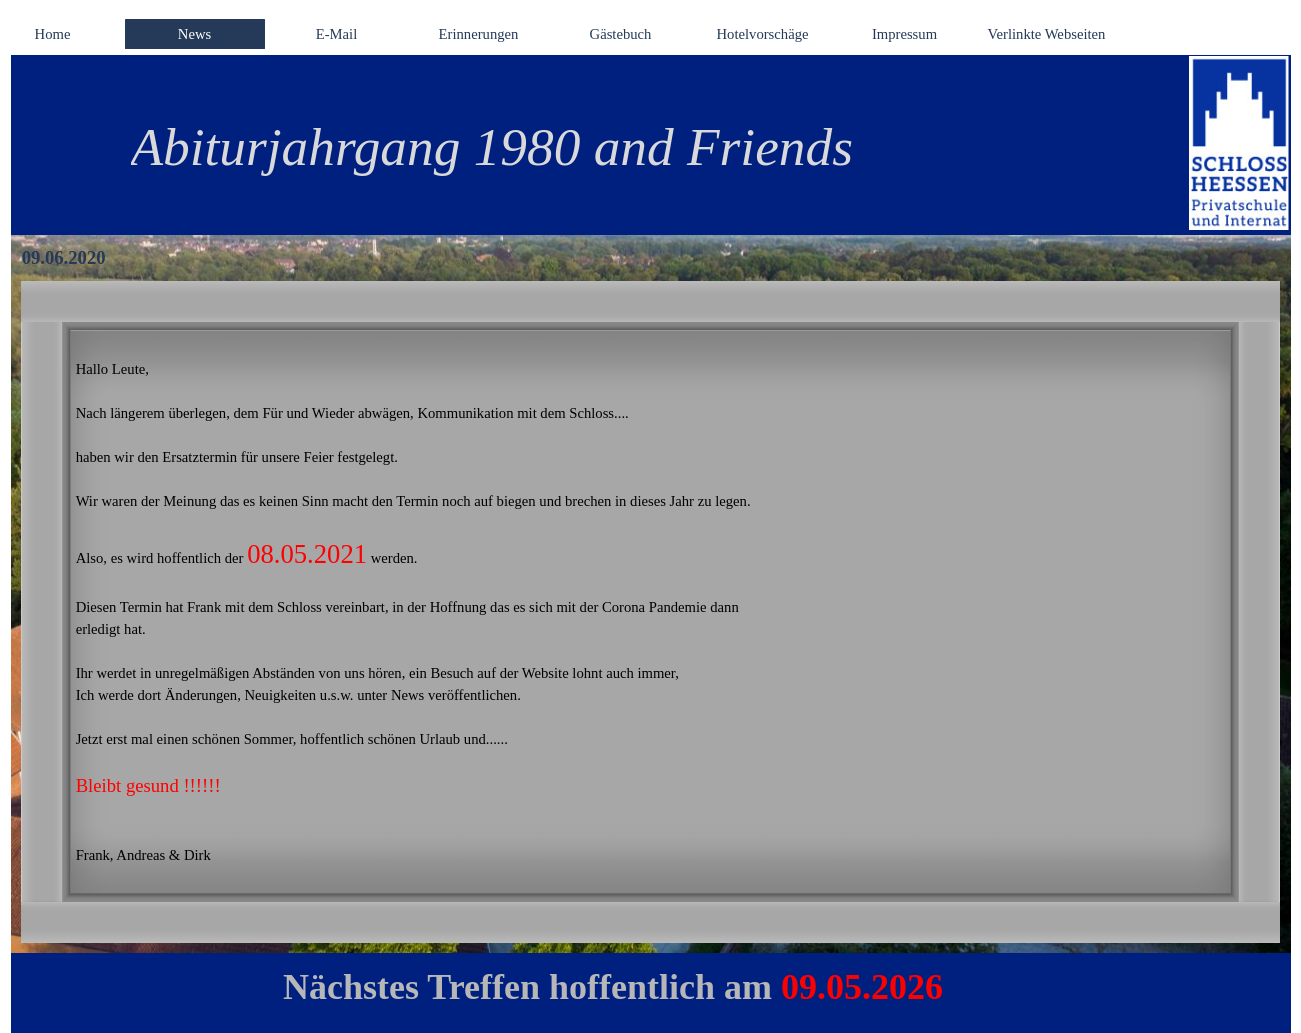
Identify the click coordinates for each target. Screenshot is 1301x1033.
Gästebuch (621, 34)
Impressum (904, 34)
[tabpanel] (625, 147)
